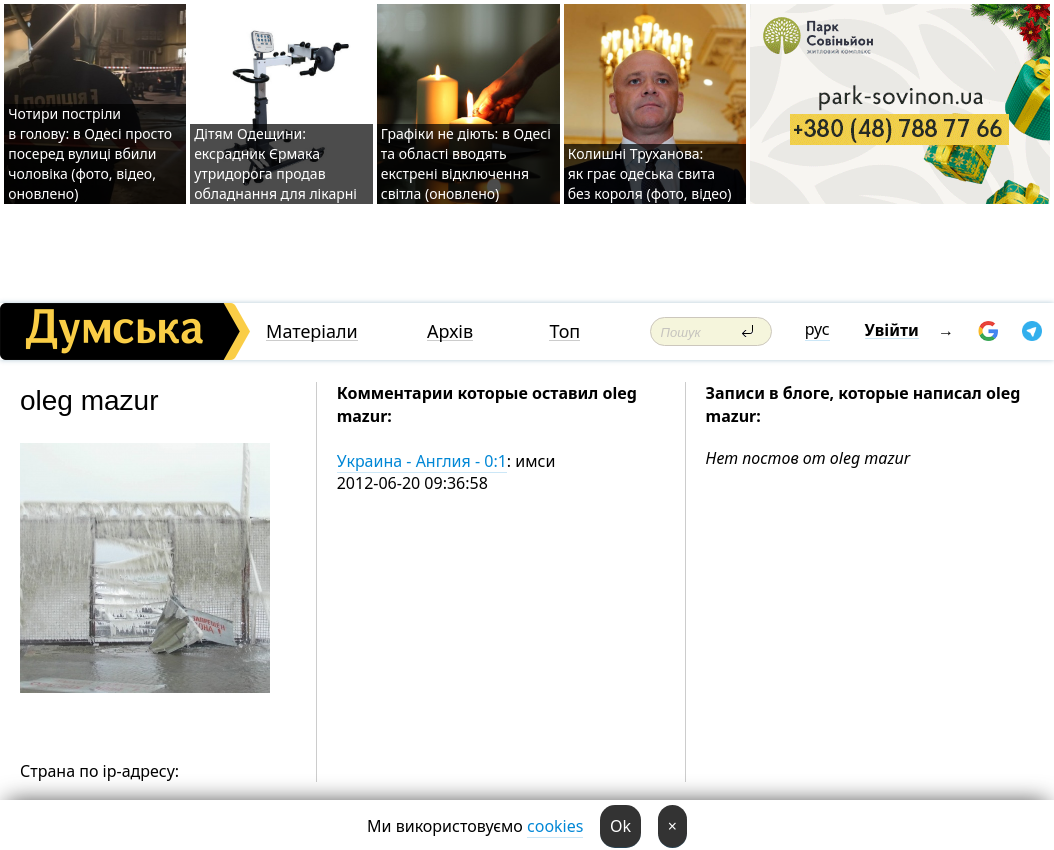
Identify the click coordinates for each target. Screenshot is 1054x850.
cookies (555, 826)
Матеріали (312, 331)
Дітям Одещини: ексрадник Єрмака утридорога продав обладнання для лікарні (275, 163)
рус (817, 329)
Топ (564, 331)
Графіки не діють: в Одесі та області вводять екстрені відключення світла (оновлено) (466, 163)
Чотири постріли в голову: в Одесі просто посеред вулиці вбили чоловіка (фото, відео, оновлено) (90, 153)
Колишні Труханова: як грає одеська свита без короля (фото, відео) (650, 173)
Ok (620, 826)
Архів (450, 331)
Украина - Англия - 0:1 (422, 461)
